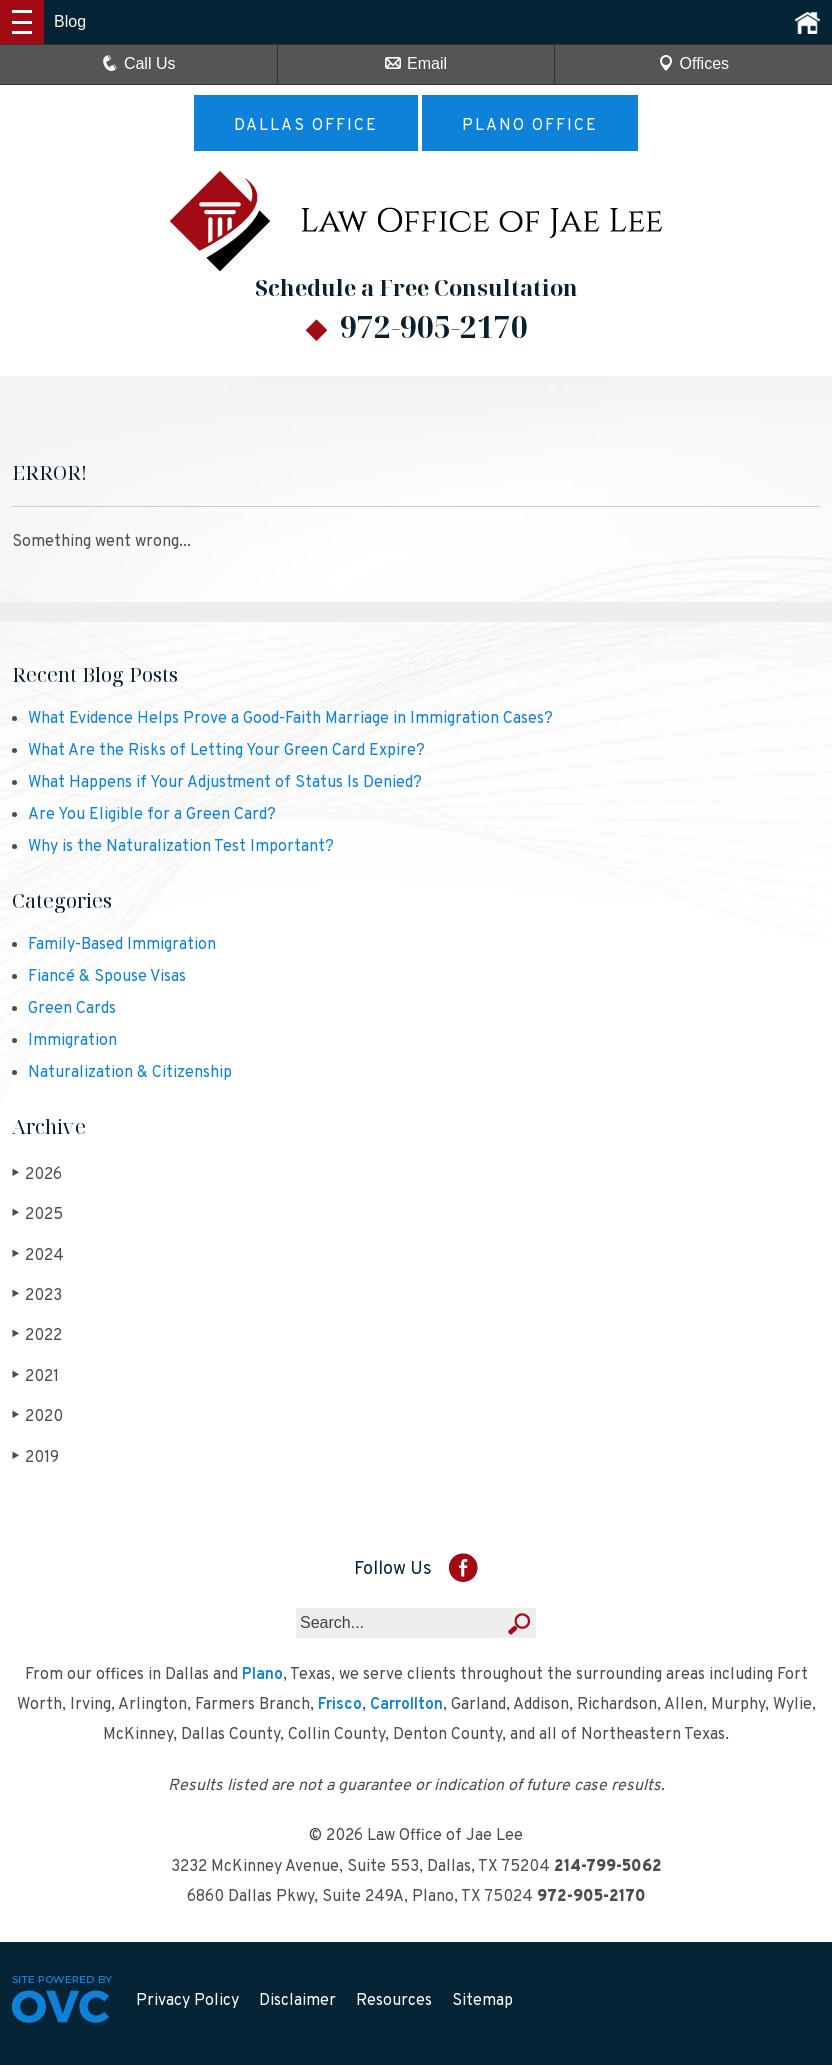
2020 (37, 1416)
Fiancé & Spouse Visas (107, 977)
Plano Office (530, 126)
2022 (37, 1335)
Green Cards (72, 1009)
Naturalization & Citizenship (130, 1073)
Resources (394, 2001)
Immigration (72, 1041)
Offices (694, 63)
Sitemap (482, 2001)
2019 (35, 1457)
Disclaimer (297, 2001)
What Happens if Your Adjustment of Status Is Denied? (225, 783)
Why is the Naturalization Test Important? (181, 847)
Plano (262, 1675)
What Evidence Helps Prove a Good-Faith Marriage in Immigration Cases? (290, 719)
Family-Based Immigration (122, 945)
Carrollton (406, 1705)
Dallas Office (306, 126)
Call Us (139, 63)
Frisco (340, 1705)
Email (416, 63)
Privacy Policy (187, 2001)
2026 (37, 1174)
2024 (38, 1255)
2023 (37, 1295)
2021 (35, 1376)
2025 (37, 1214)
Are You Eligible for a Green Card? (152, 815)
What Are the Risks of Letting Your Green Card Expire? (226, 751)
